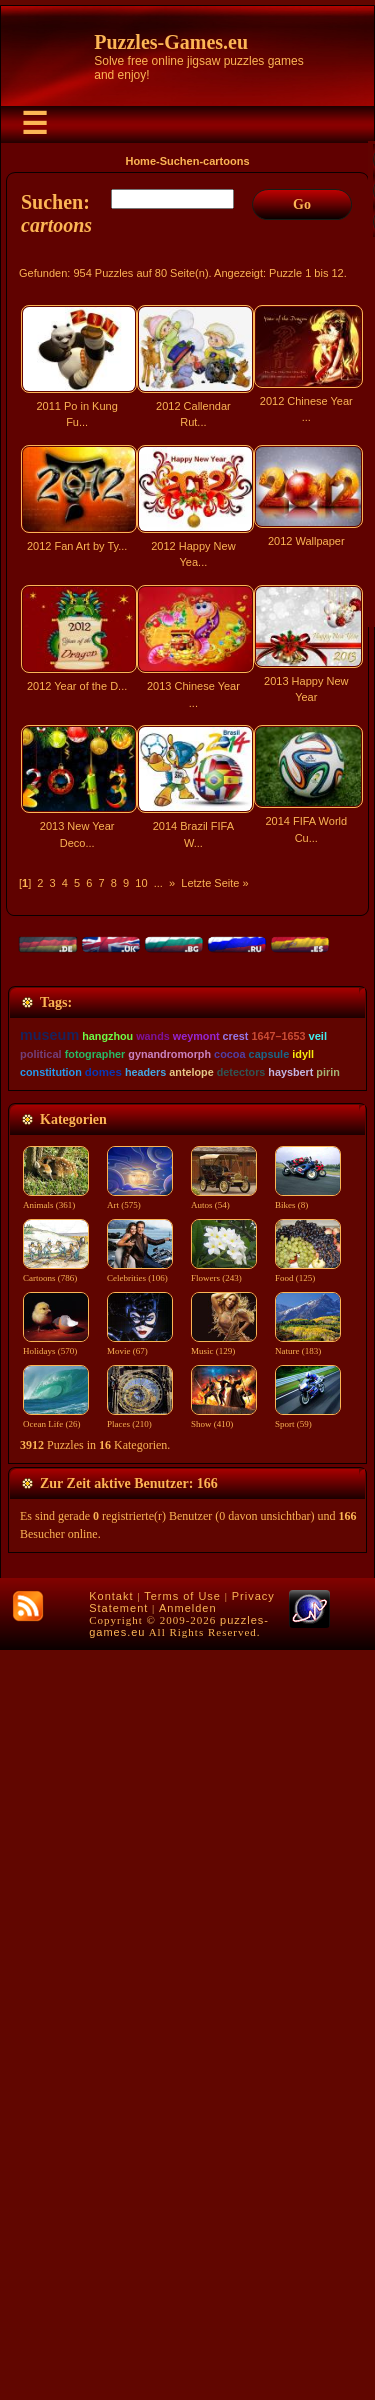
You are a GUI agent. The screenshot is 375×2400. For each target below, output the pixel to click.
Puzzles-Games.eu (171, 42)
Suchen (180, 161)
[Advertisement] (187, 1078)
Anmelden (188, 2358)
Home (140, 161)
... (158, 883)
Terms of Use (182, 2346)
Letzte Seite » (214, 883)
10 (141, 883)
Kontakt (111, 2346)
